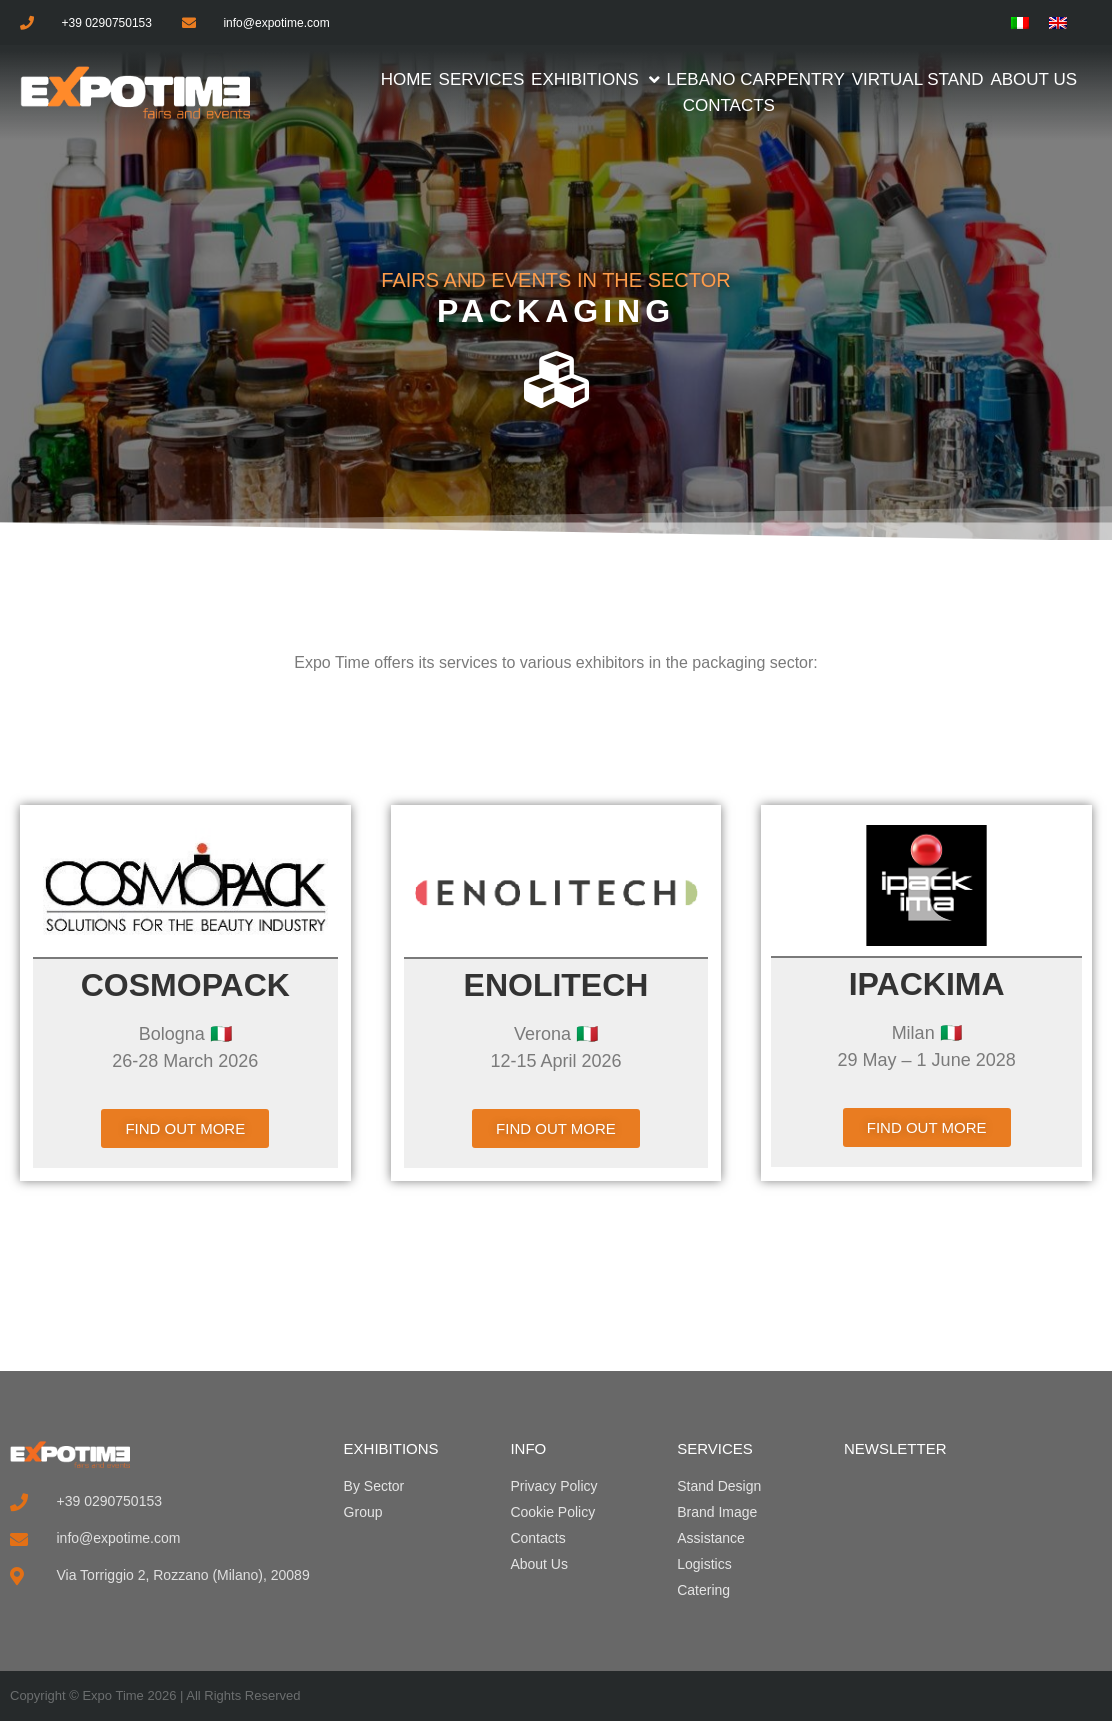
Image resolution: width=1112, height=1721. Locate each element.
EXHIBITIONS (391, 1448)
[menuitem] (1020, 22)
